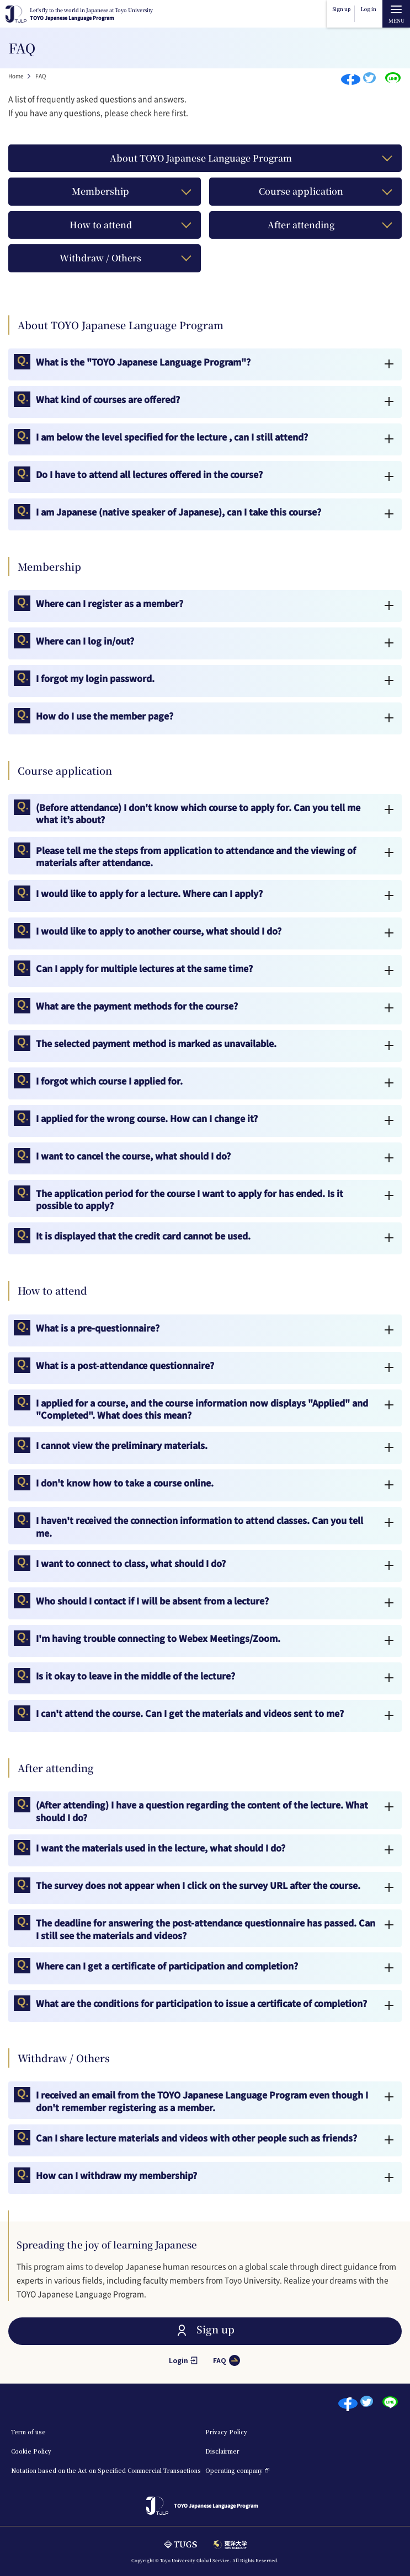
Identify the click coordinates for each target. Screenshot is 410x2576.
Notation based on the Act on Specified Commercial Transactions (106, 2470)
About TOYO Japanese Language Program (201, 158)
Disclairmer (222, 2451)
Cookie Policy (31, 2451)
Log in (368, 9)
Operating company (234, 2470)
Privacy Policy (226, 2432)
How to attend (101, 224)
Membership (100, 191)
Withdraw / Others (100, 257)
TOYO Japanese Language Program (91, 14)
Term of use (28, 2432)
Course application (301, 191)
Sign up (341, 9)
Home (16, 76)
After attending (301, 224)
